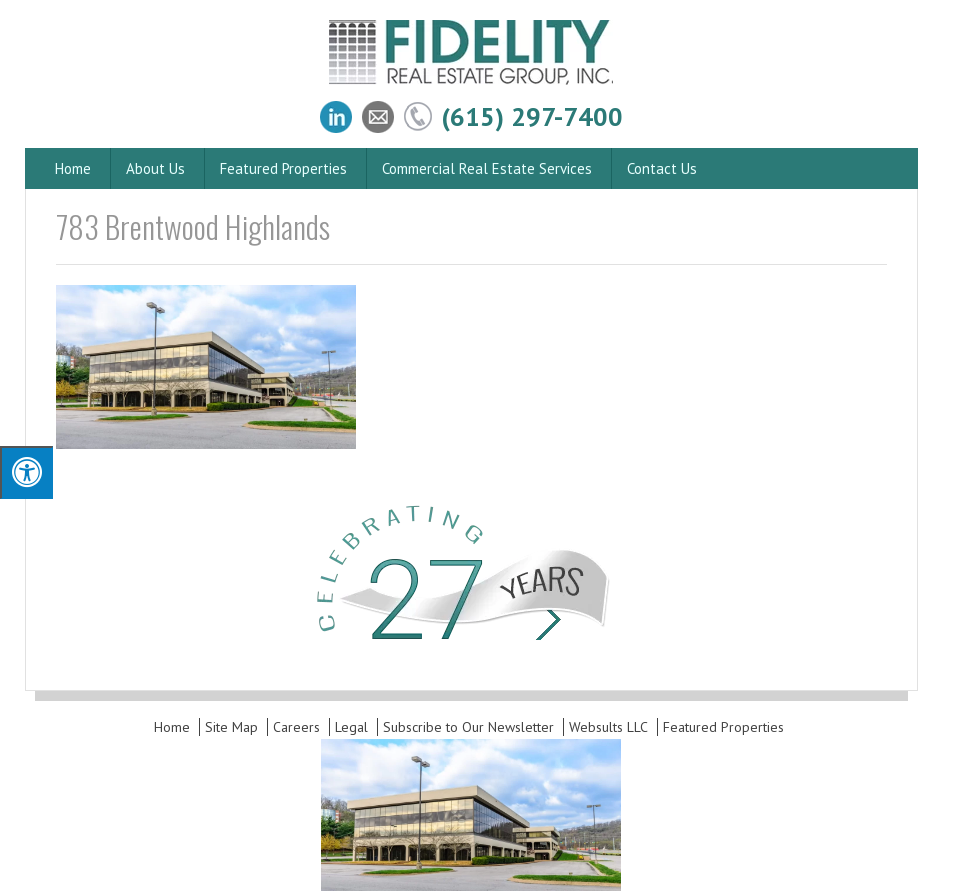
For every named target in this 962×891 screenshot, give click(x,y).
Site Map (231, 727)
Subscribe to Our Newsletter (468, 727)
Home (73, 168)
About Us (155, 168)
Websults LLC (608, 727)
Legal (351, 727)
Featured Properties (283, 168)
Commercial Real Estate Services (487, 168)
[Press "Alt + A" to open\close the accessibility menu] (26, 472)
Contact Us (662, 168)
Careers (296, 727)
